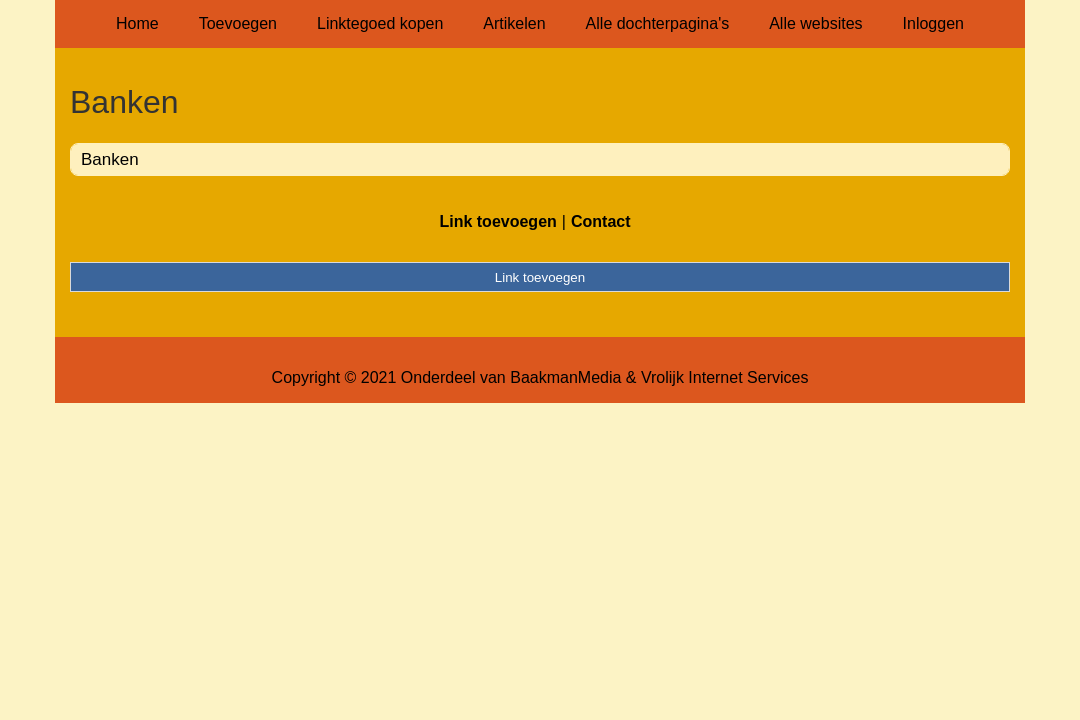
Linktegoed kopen (380, 23)
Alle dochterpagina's (658, 23)
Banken (110, 159)
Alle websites (815, 23)
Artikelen (514, 23)
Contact (601, 221)
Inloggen (933, 23)
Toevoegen (238, 23)
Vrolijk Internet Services (724, 377)
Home (137, 23)
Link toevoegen (497, 221)
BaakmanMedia (565, 377)
